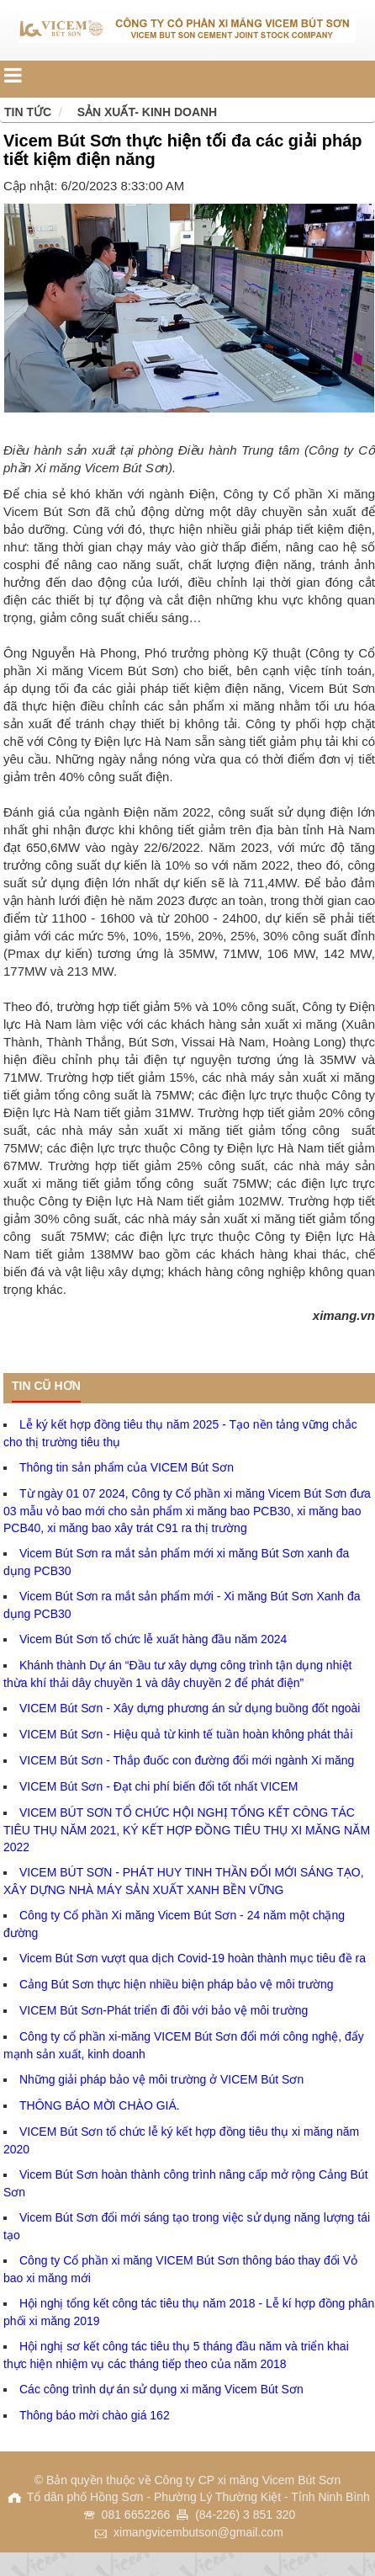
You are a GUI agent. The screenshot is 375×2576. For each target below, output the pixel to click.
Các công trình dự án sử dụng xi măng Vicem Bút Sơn (161, 2389)
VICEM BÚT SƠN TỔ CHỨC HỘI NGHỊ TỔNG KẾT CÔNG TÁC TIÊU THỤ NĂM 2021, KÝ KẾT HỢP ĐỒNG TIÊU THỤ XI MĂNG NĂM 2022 (186, 1830)
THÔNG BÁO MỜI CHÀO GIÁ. (99, 2105)
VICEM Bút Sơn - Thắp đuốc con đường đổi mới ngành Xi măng (186, 1760)
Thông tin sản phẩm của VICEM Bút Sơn (126, 1467)
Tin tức (27, 112)
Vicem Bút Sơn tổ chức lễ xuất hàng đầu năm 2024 (153, 1639)
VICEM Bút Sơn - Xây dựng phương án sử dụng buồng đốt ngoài (189, 1708)
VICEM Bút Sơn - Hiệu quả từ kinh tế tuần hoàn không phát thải (186, 1734)
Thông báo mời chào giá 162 (94, 2415)
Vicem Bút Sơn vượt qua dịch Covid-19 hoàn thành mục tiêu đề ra (192, 1958)
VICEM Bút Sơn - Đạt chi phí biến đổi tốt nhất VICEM (158, 1786)
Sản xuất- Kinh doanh (147, 112)
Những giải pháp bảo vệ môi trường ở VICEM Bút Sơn (161, 2079)
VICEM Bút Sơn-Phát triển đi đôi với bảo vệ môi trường (163, 2010)
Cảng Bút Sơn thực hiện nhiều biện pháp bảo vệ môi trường (176, 1984)
